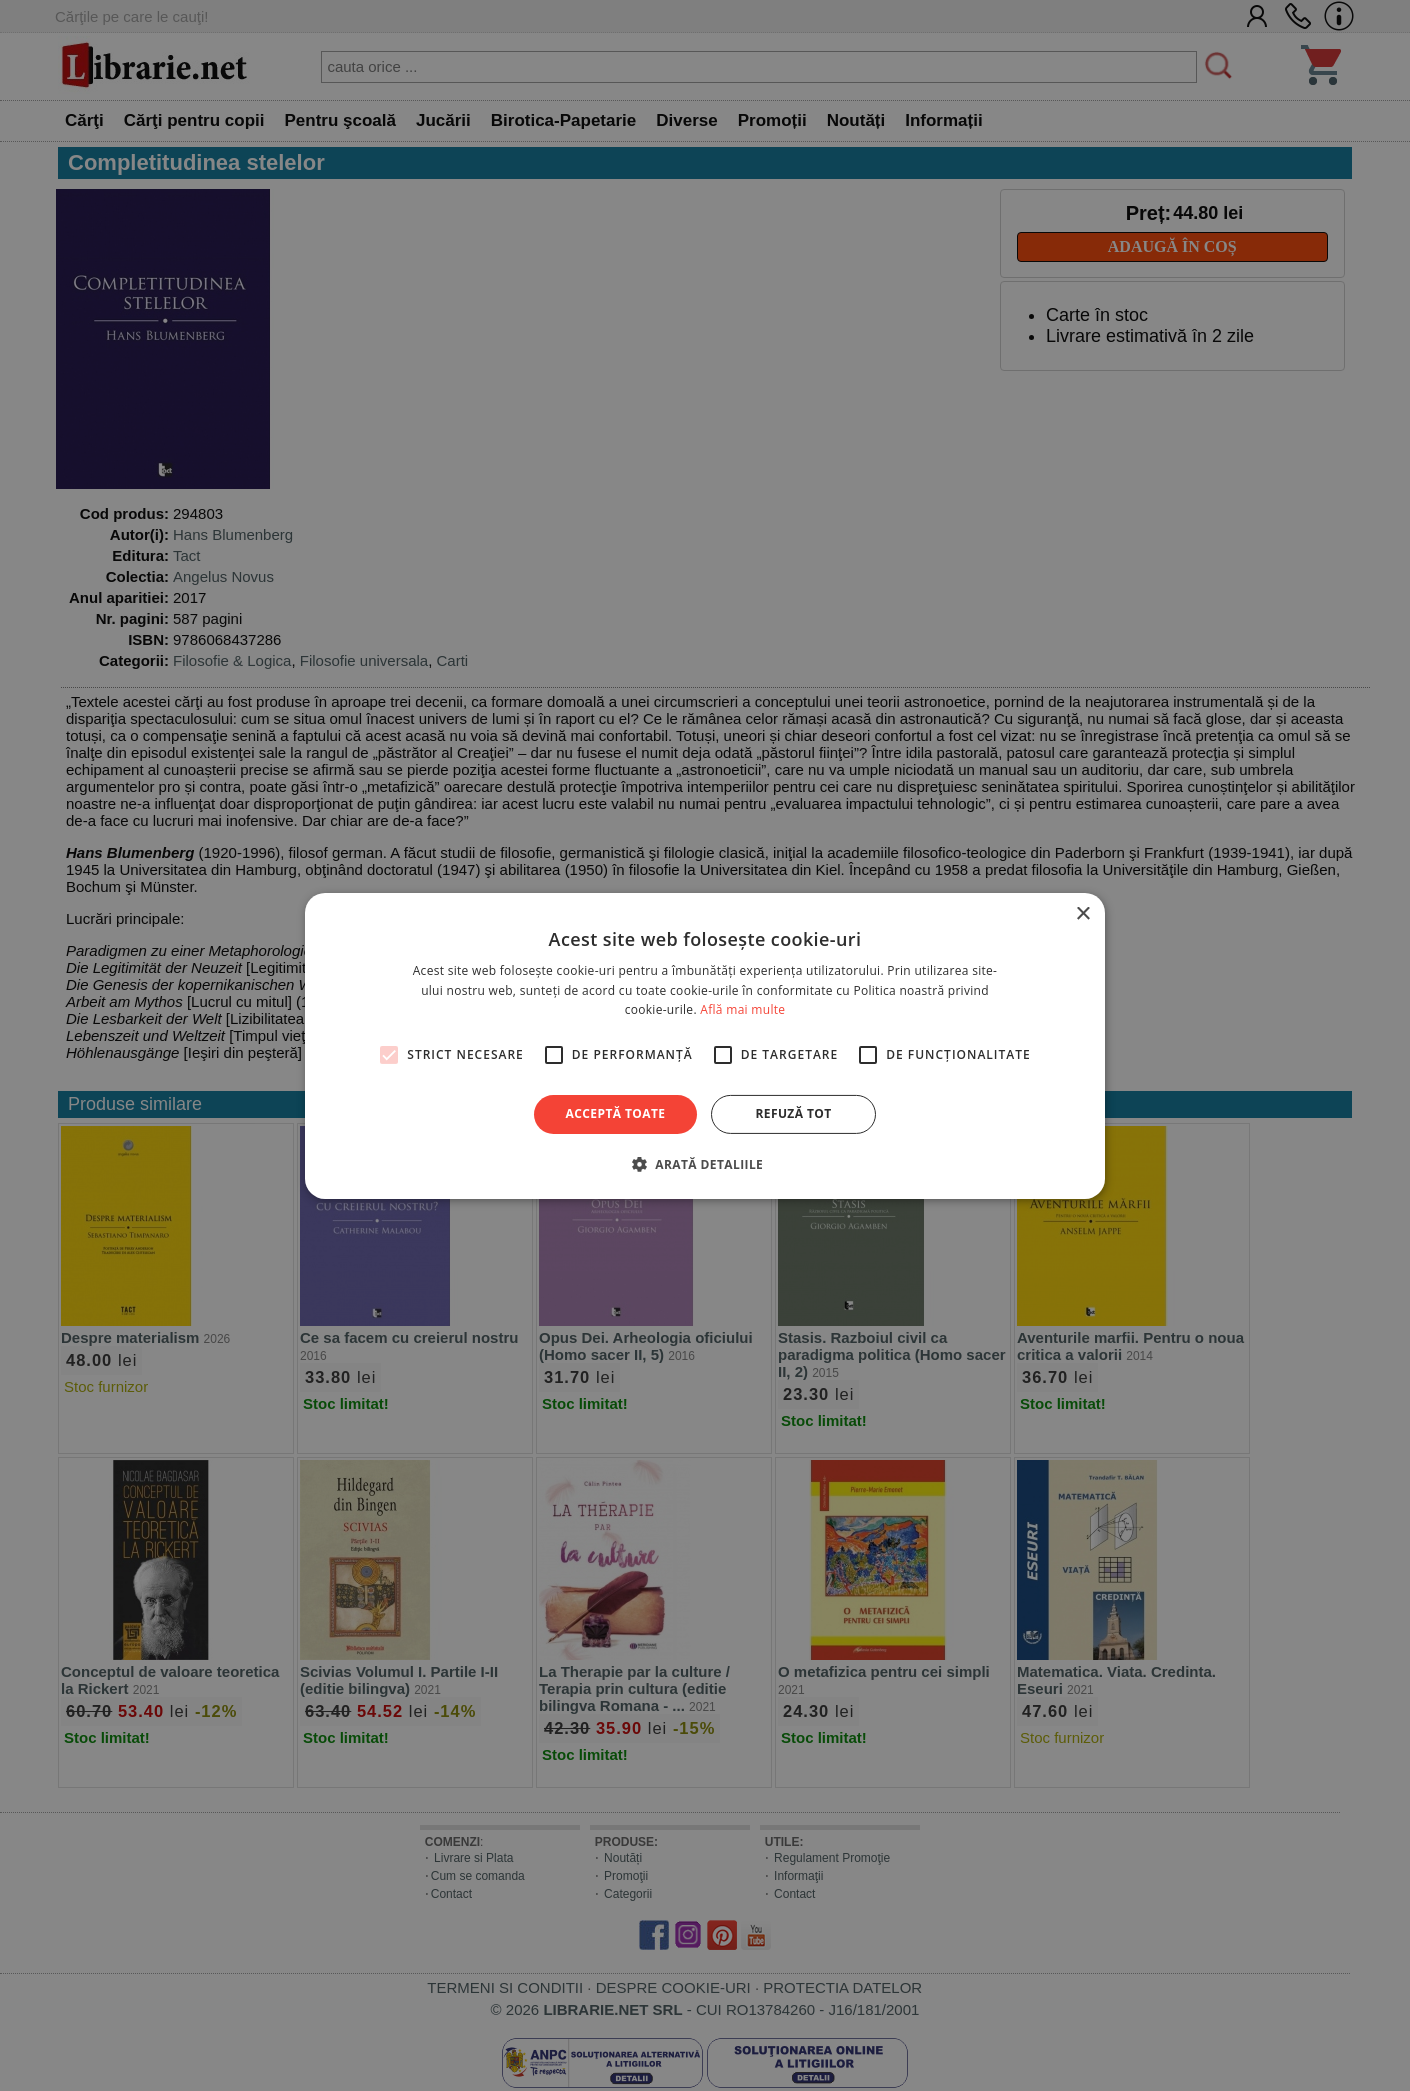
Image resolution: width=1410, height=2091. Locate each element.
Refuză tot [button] (793, 1113)
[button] (705, 1164)
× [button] (1082, 913)
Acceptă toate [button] (616, 1113)
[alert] (705, 1045)
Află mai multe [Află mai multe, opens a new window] (742, 1009)
